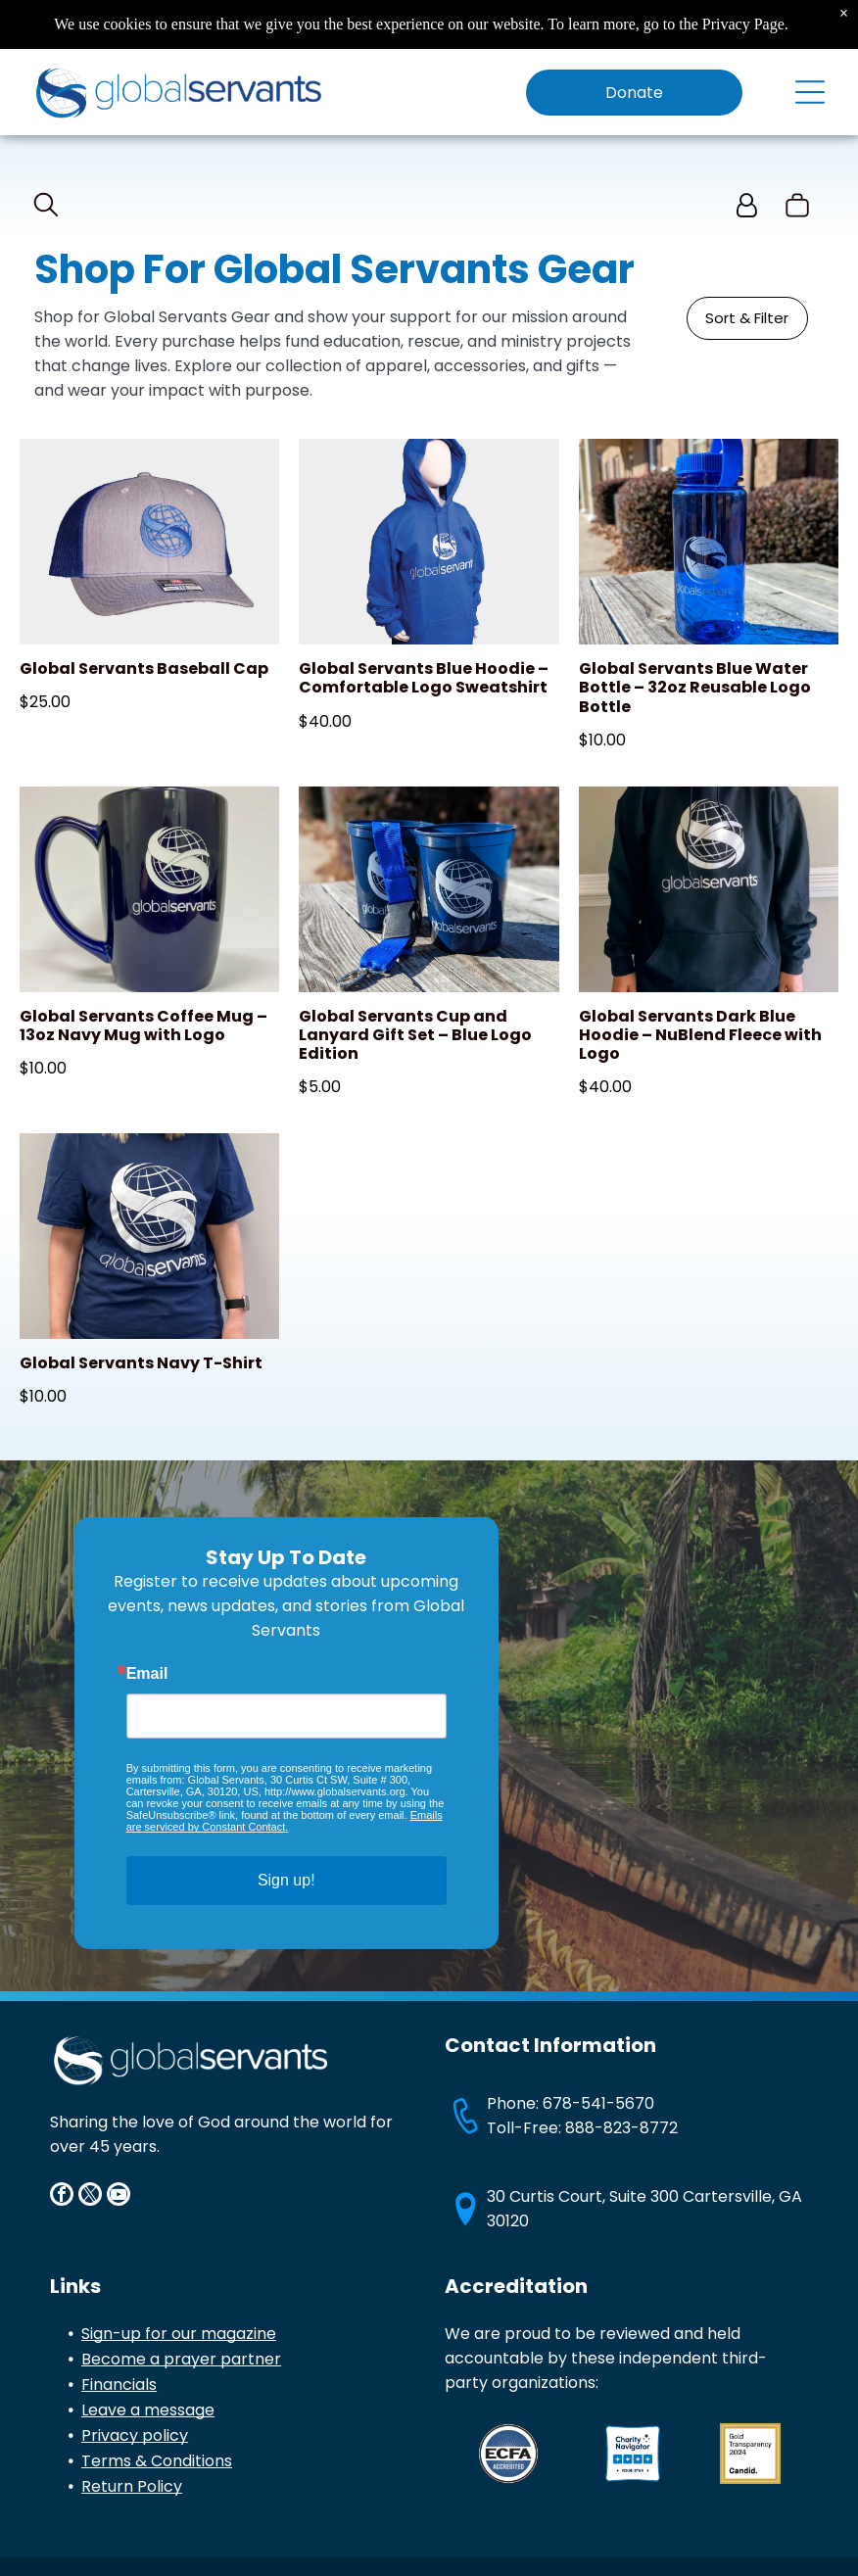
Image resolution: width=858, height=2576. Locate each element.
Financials (119, 2384)
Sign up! (286, 1880)
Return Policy (131, 2486)
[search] (46, 207)
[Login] (747, 206)
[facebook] (61, 2196)
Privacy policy (134, 2435)
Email (147, 1674)
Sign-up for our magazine (178, 2333)
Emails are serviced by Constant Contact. (284, 1821)
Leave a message (147, 2410)
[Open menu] (810, 92)
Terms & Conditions (156, 2461)
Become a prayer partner (181, 2359)
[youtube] (118, 2196)
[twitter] (90, 2196)
